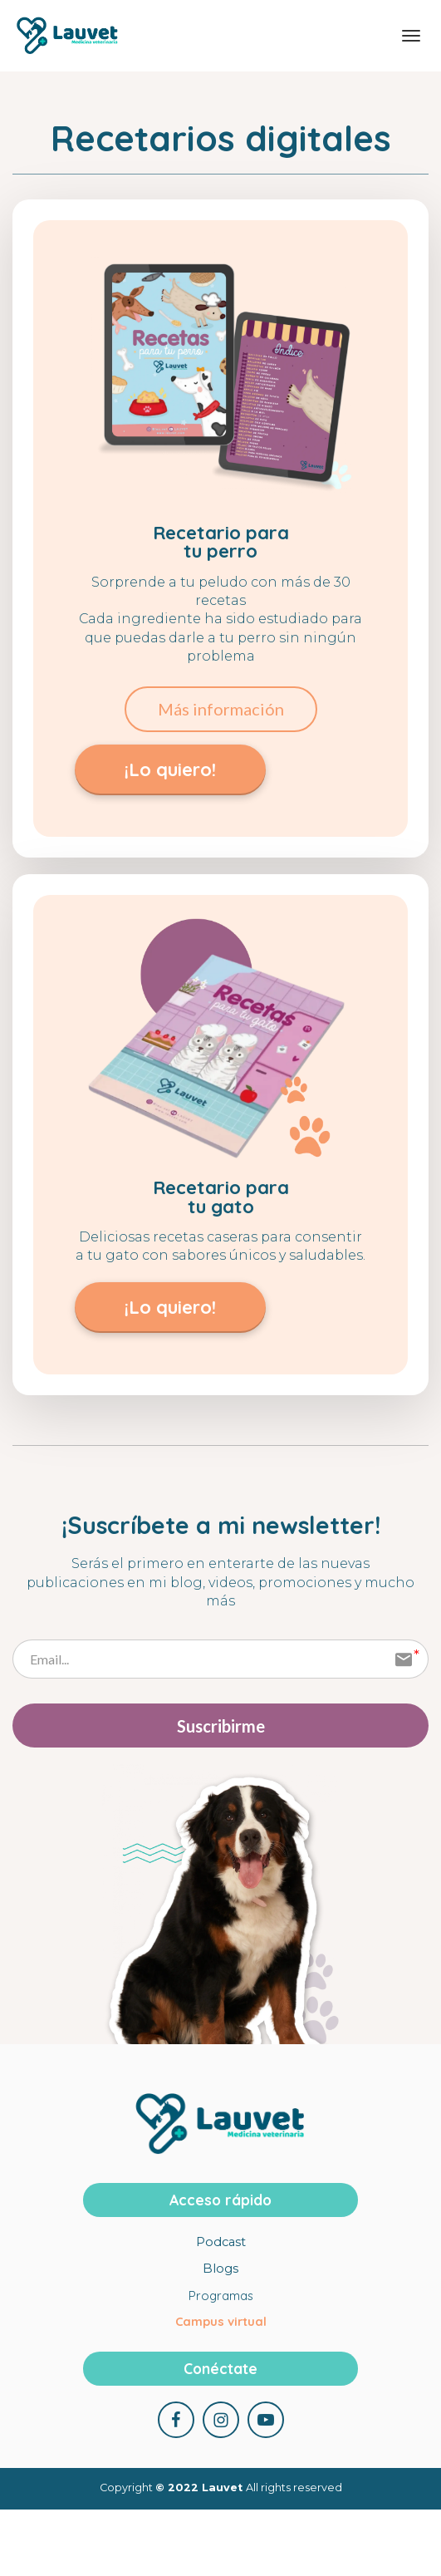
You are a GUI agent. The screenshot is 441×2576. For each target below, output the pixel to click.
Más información (221, 709)
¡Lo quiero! (170, 769)
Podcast (221, 2243)
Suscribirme (221, 1726)
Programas (221, 2297)
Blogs (220, 2270)
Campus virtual (221, 2323)
